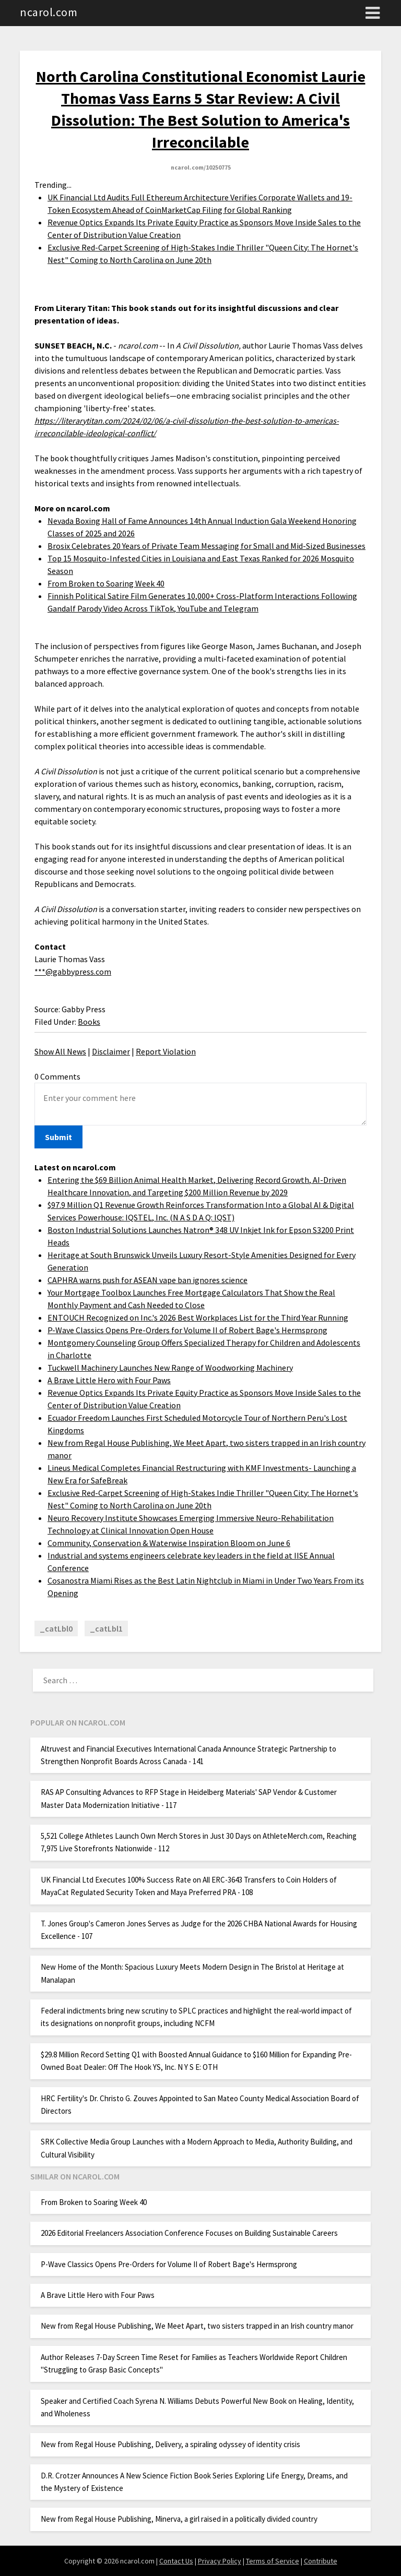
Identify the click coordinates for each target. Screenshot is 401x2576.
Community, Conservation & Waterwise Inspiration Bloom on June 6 (169, 1543)
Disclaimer (111, 1051)
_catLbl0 (56, 1628)
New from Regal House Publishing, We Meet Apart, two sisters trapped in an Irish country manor (197, 2326)
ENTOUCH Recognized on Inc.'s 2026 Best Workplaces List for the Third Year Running (198, 1317)
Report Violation (166, 1051)
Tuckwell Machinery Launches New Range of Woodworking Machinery (170, 1367)
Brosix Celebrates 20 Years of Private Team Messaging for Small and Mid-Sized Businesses (206, 546)
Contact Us (176, 2561)
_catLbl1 (106, 1628)
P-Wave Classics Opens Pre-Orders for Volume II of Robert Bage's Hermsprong (187, 1330)
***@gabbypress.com (72, 971)
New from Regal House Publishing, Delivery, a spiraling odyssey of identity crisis (170, 2444)
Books (89, 1021)
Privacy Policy (219, 2561)
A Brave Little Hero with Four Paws (109, 1380)
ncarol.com (48, 12)
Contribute (320, 2561)
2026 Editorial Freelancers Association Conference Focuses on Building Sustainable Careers (189, 2233)
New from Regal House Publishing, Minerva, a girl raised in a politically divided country (179, 2519)
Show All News (60, 1051)
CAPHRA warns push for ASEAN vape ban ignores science (147, 1280)
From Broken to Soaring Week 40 (106, 583)
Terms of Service (272, 2561)
